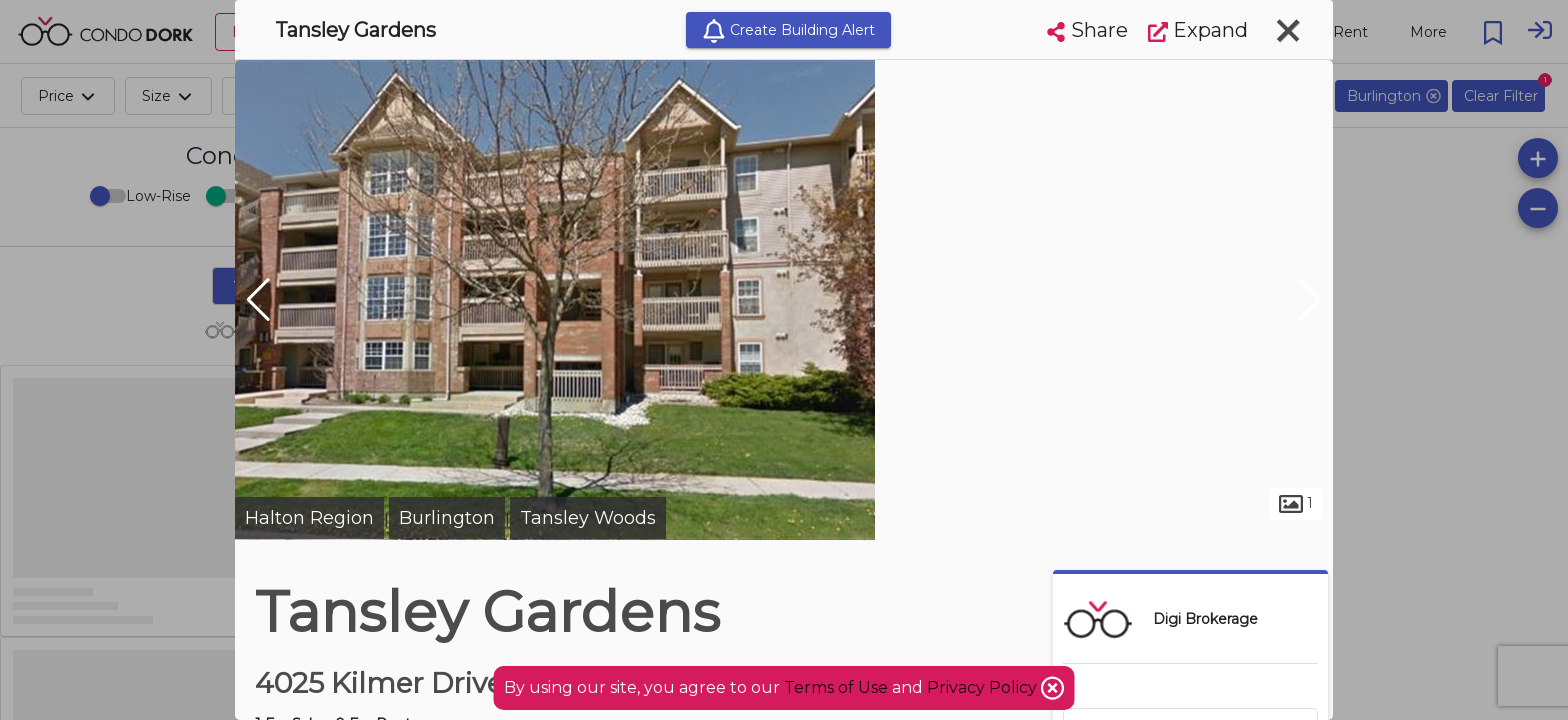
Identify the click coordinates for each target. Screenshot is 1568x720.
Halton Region (309, 518)
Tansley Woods (588, 518)
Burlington (447, 518)
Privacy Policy (984, 687)
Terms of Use (836, 687)
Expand (1198, 30)
